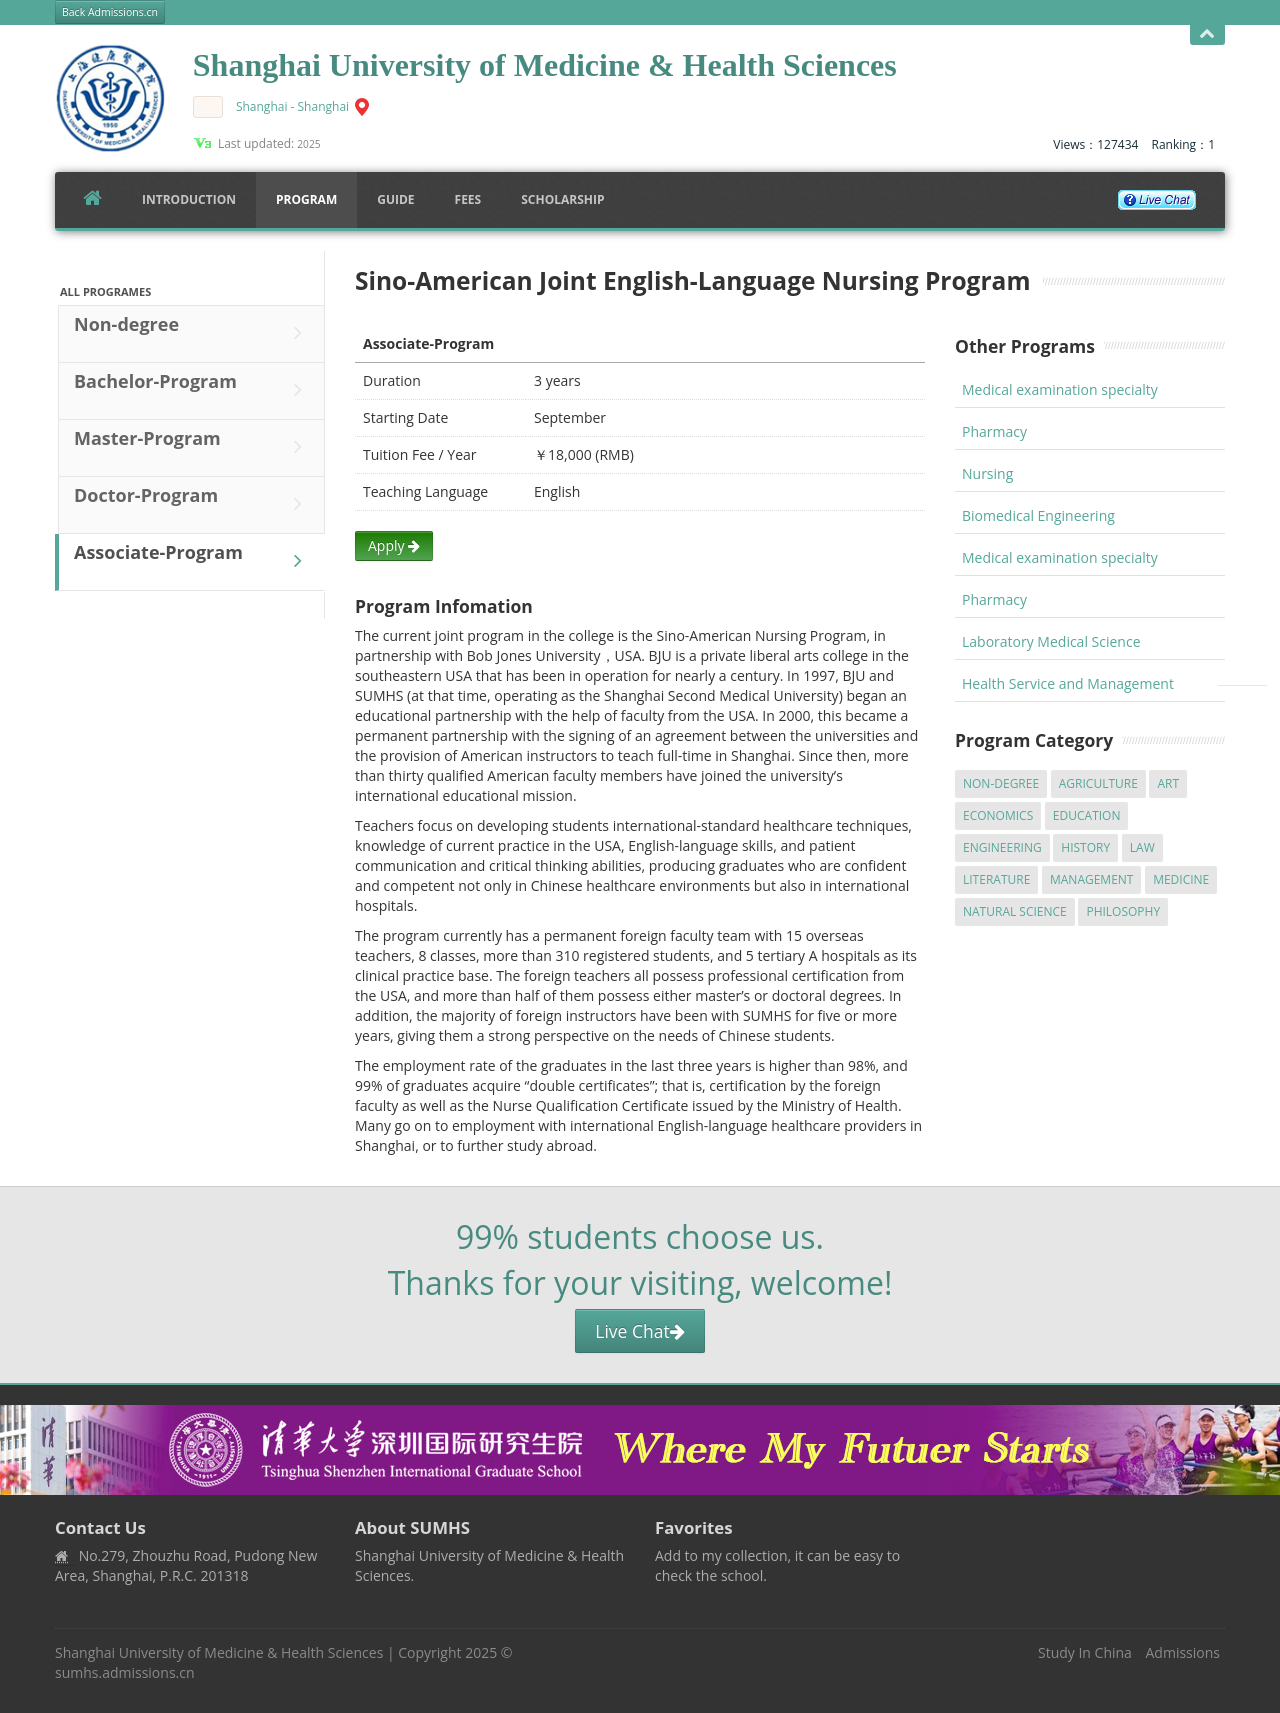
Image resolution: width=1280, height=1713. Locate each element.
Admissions (1183, 1652)
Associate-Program (193, 561)
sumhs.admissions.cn (125, 1672)
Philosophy (1123, 911)
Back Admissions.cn (110, 12)
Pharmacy (994, 431)
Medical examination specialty (1060, 389)
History (1085, 847)
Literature (996, 879)
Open (1207, 34)
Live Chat (639, 1331)
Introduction (189, 199)
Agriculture (1098, 783)
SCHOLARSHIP (562, 199)
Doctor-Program (193, 504)
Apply (394, 545)
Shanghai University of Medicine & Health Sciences (219, 1652)
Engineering (1002, 847)
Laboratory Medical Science (1051, 641)
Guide (395, 199)
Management (1092, 879)
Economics (998, 815)
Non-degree (193, 333)
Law (1142, 847)
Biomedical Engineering (1038, 515)
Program (306, 199)
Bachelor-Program (193, 390)
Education (1087, 815)
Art (1168, 783)
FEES (468, 199)
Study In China (1085, 1652)
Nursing (987, 473)
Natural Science (1015, 911)
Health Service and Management (1068, 683)
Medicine (1181, 879)
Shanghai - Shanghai (292, 106)
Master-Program (193, 447)
